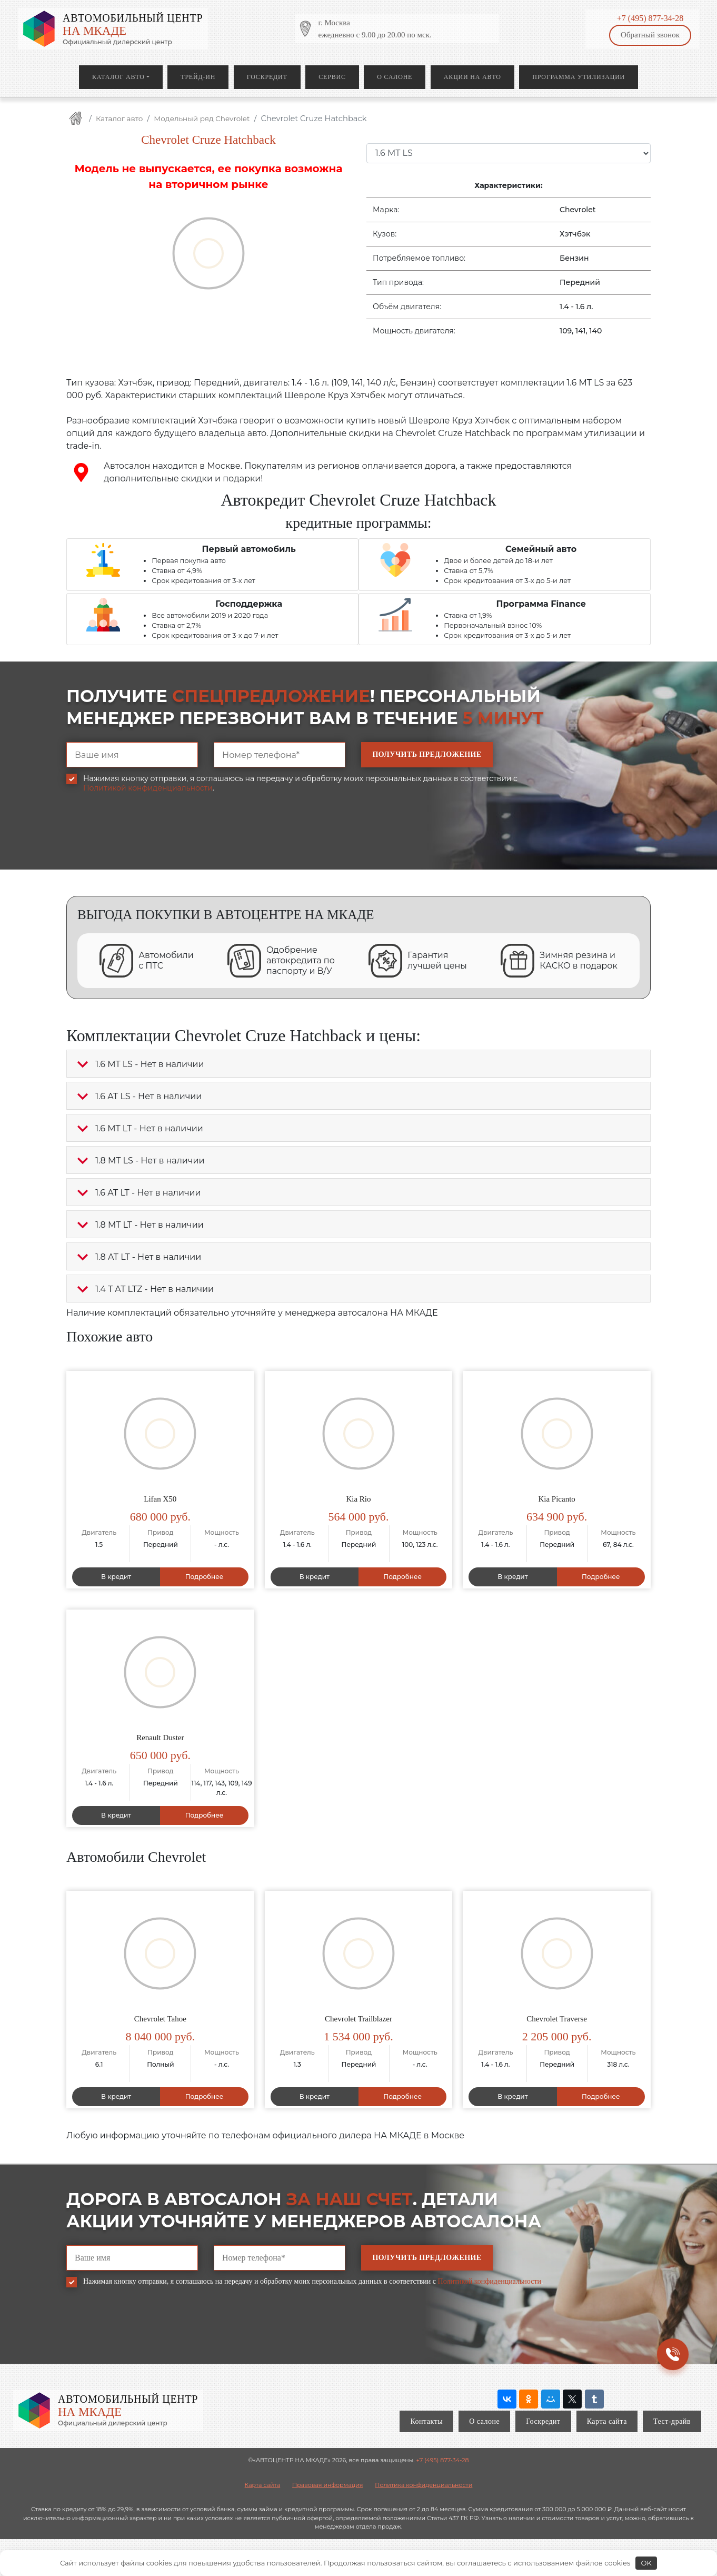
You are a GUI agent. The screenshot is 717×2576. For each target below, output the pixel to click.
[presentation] (146, 839)
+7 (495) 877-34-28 (650, 18)
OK (646, 2563)
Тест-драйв (672, 2421)
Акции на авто (472, 77)
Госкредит (267, 77)
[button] (82, 1064)
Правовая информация (327, 2485)
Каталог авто (118, 77)
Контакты (426, 2421)
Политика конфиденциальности (423, 2485)
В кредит (116, 1577)
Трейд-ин (198, 77)
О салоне (394, 77)
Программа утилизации (578, 77)
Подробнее (204, 1577)
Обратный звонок (650, 35)
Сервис (331, 77)
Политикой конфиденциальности (148, 788)
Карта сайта (607, 2421)
